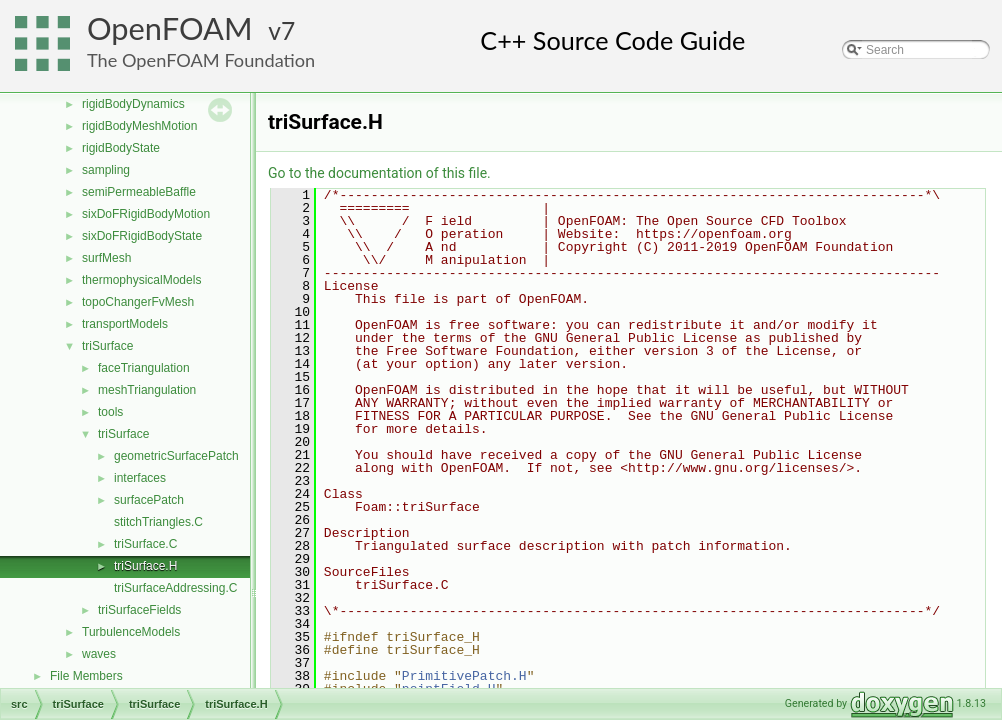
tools (110, 412)
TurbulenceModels (131, 632)
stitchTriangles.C (158, 522)
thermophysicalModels (141, 280)
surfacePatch (149, 500)
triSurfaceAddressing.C (175, 588)
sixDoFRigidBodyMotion (146, 214)
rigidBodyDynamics (133, 104)
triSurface (107, 346)
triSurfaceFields (139, 610)
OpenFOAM (170, 28)
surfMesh (106, 258)
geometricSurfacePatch (176, 456)
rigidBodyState (121, 148)
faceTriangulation (144, 368)
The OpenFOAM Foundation (201, 60)
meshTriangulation (147, 390)
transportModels (125, 324)
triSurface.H (145, 566)
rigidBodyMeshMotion (139, 126)
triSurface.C (145, 544)
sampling (106, 170)
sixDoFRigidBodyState (142, 236)
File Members (86, 676)
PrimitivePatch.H (464, 676)
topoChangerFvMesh (138, 302)
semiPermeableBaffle (139, 192)
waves (99, 654)
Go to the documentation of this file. (379, 173)
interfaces (140, 478)
